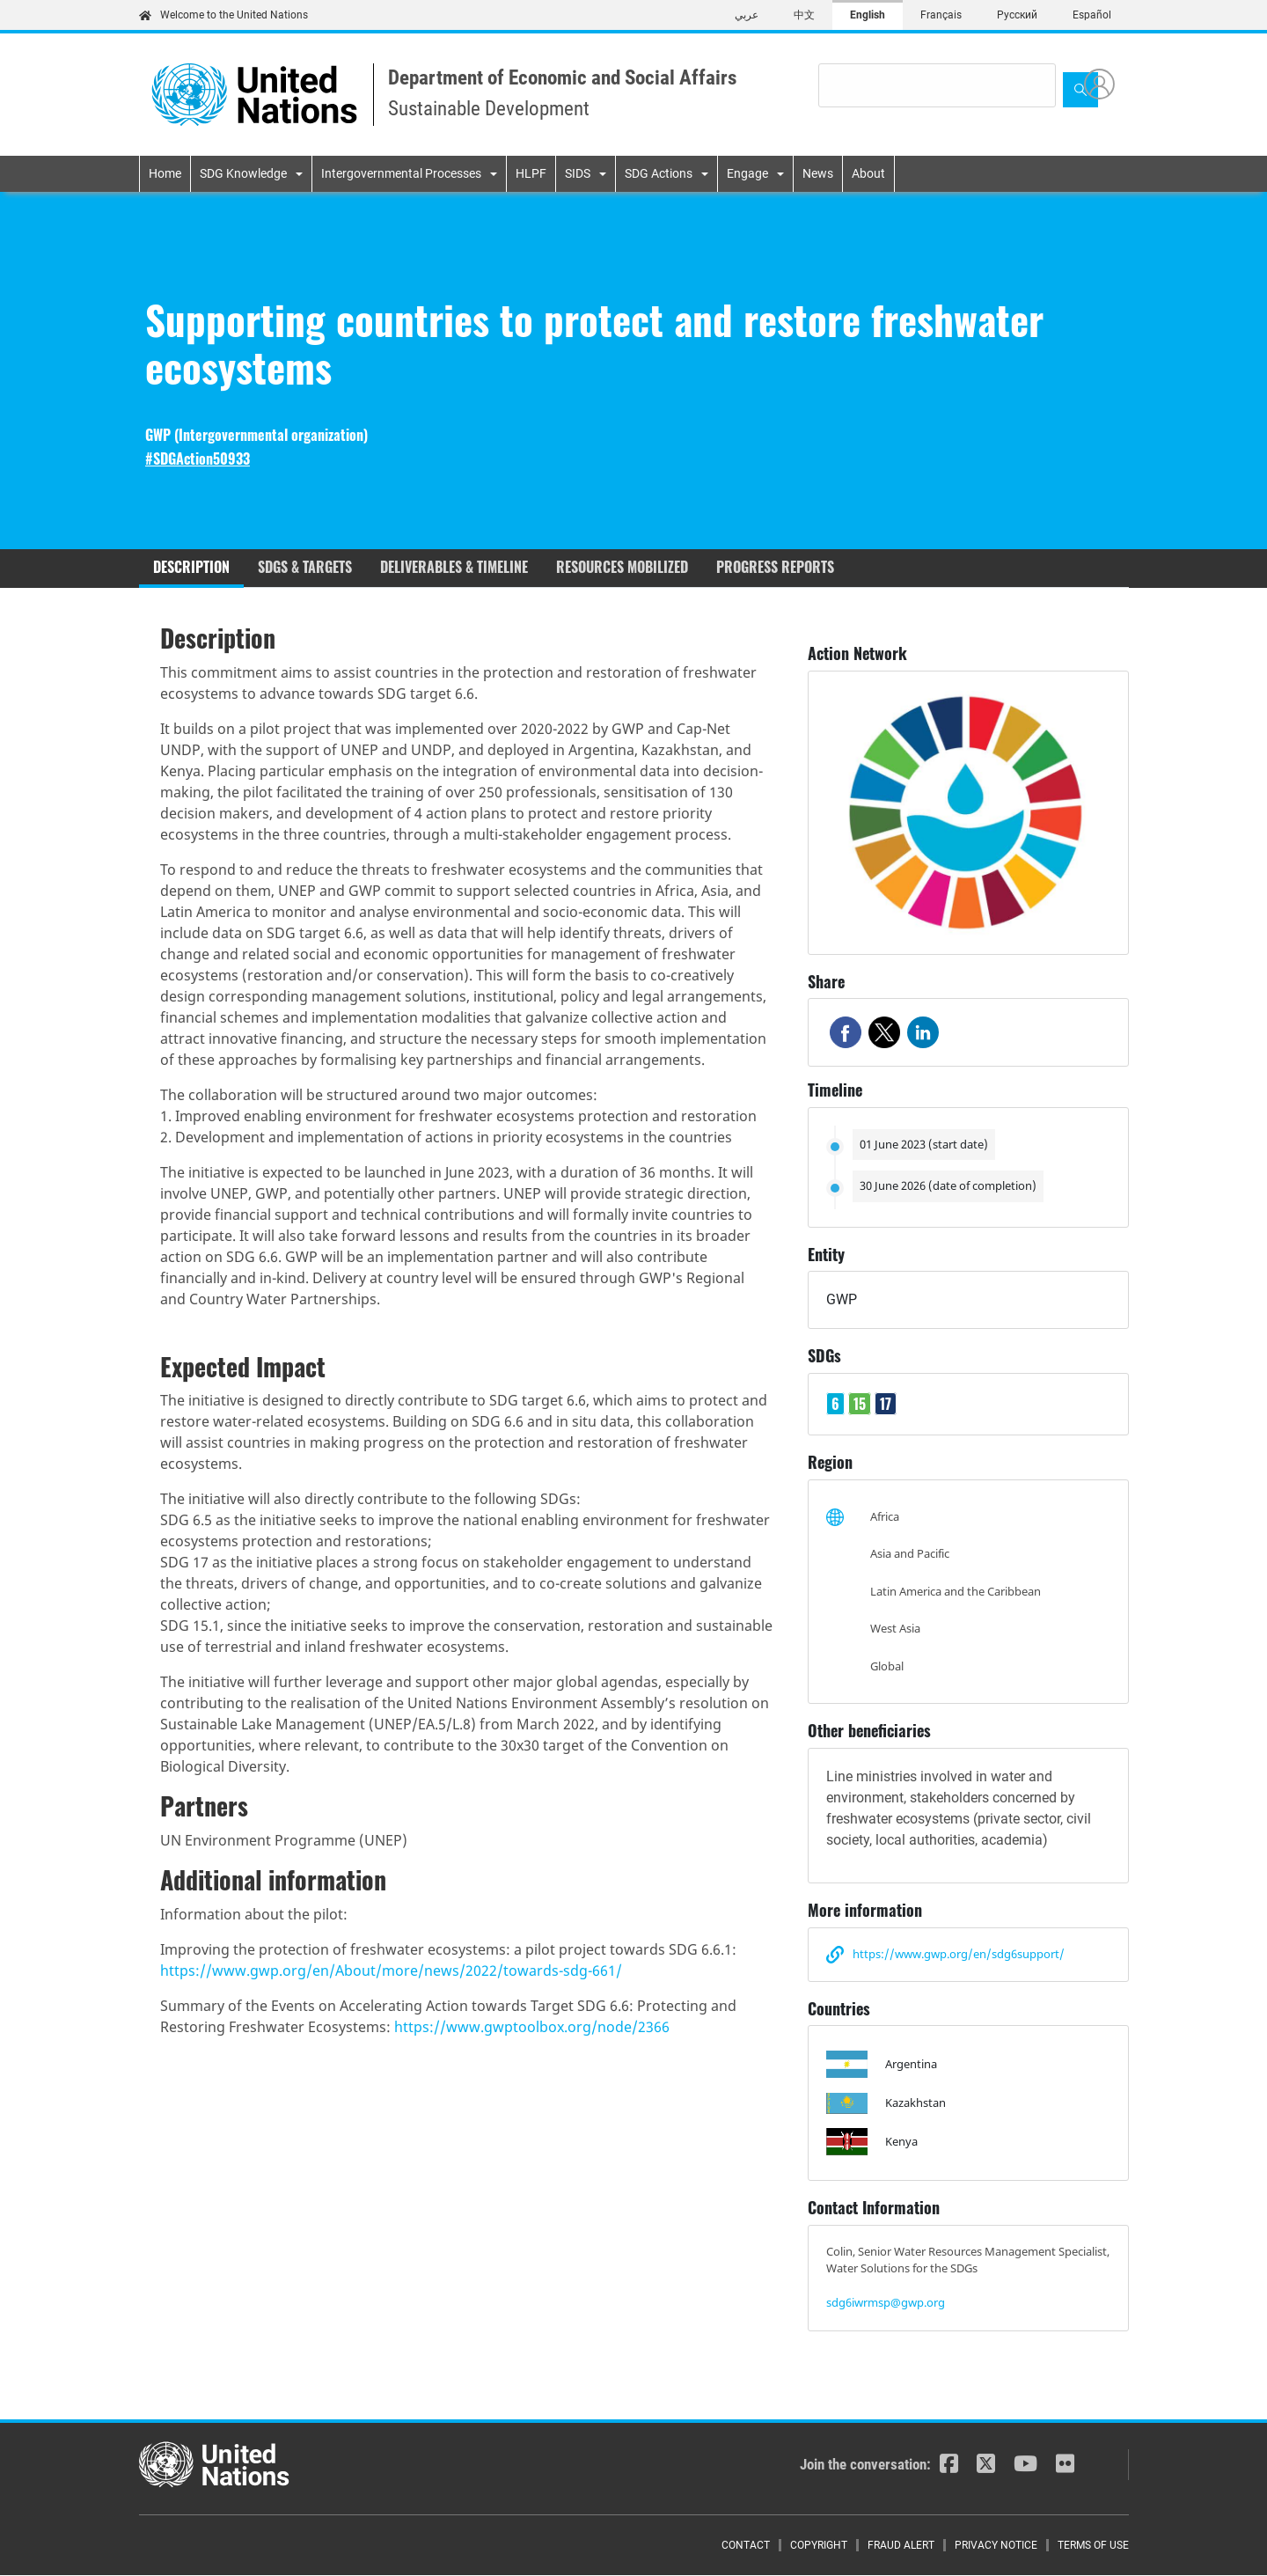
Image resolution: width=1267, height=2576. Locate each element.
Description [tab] (191, 566)
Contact (745, 2545)
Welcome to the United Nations (223, 15)
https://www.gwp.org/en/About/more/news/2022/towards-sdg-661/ (391, 1970)
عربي (746, 15)
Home (165, 173)
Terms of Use (1093, 2545)
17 (885, 1403)
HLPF (531, 173)
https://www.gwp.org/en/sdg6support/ (959, 1954)
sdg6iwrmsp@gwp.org (885, 2302)
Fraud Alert (901, 2545)
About (868, 173)
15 (859, 1403)
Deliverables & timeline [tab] (454, 566)
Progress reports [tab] (775, 566)
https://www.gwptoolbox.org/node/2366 (532, 2027)
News (817, 173)
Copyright (818, 2545)
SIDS (577, 173)
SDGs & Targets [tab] (305, 566)
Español (1092, 15)
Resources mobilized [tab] (622, 566)
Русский (1017, 15)
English (867, 15)
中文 (804, 15)
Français (941, 15)
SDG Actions (658, 173)
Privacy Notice (996, 2545)
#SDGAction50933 (197, 459)
